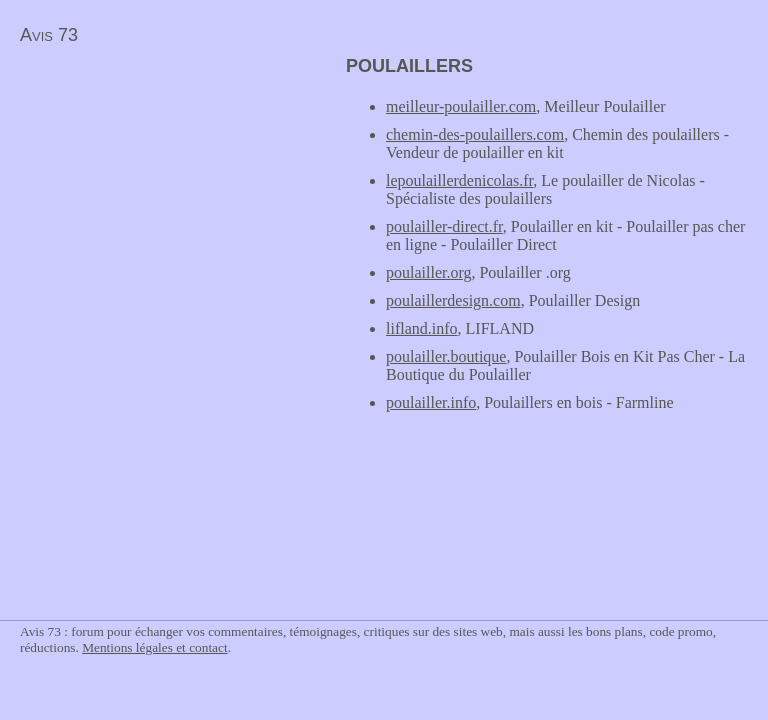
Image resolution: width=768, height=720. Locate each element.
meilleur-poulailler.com (461, 106)
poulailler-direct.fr (444, 226)
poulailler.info (431, 402)
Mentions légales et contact (154, 647)
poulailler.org (428, 272)
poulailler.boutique (446, 356)
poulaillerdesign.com (453, 300)
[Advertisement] (168, 196)
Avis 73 (49, 35)
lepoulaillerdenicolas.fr (459, 180)
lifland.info (422, 328)
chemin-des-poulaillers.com (475, 134)
